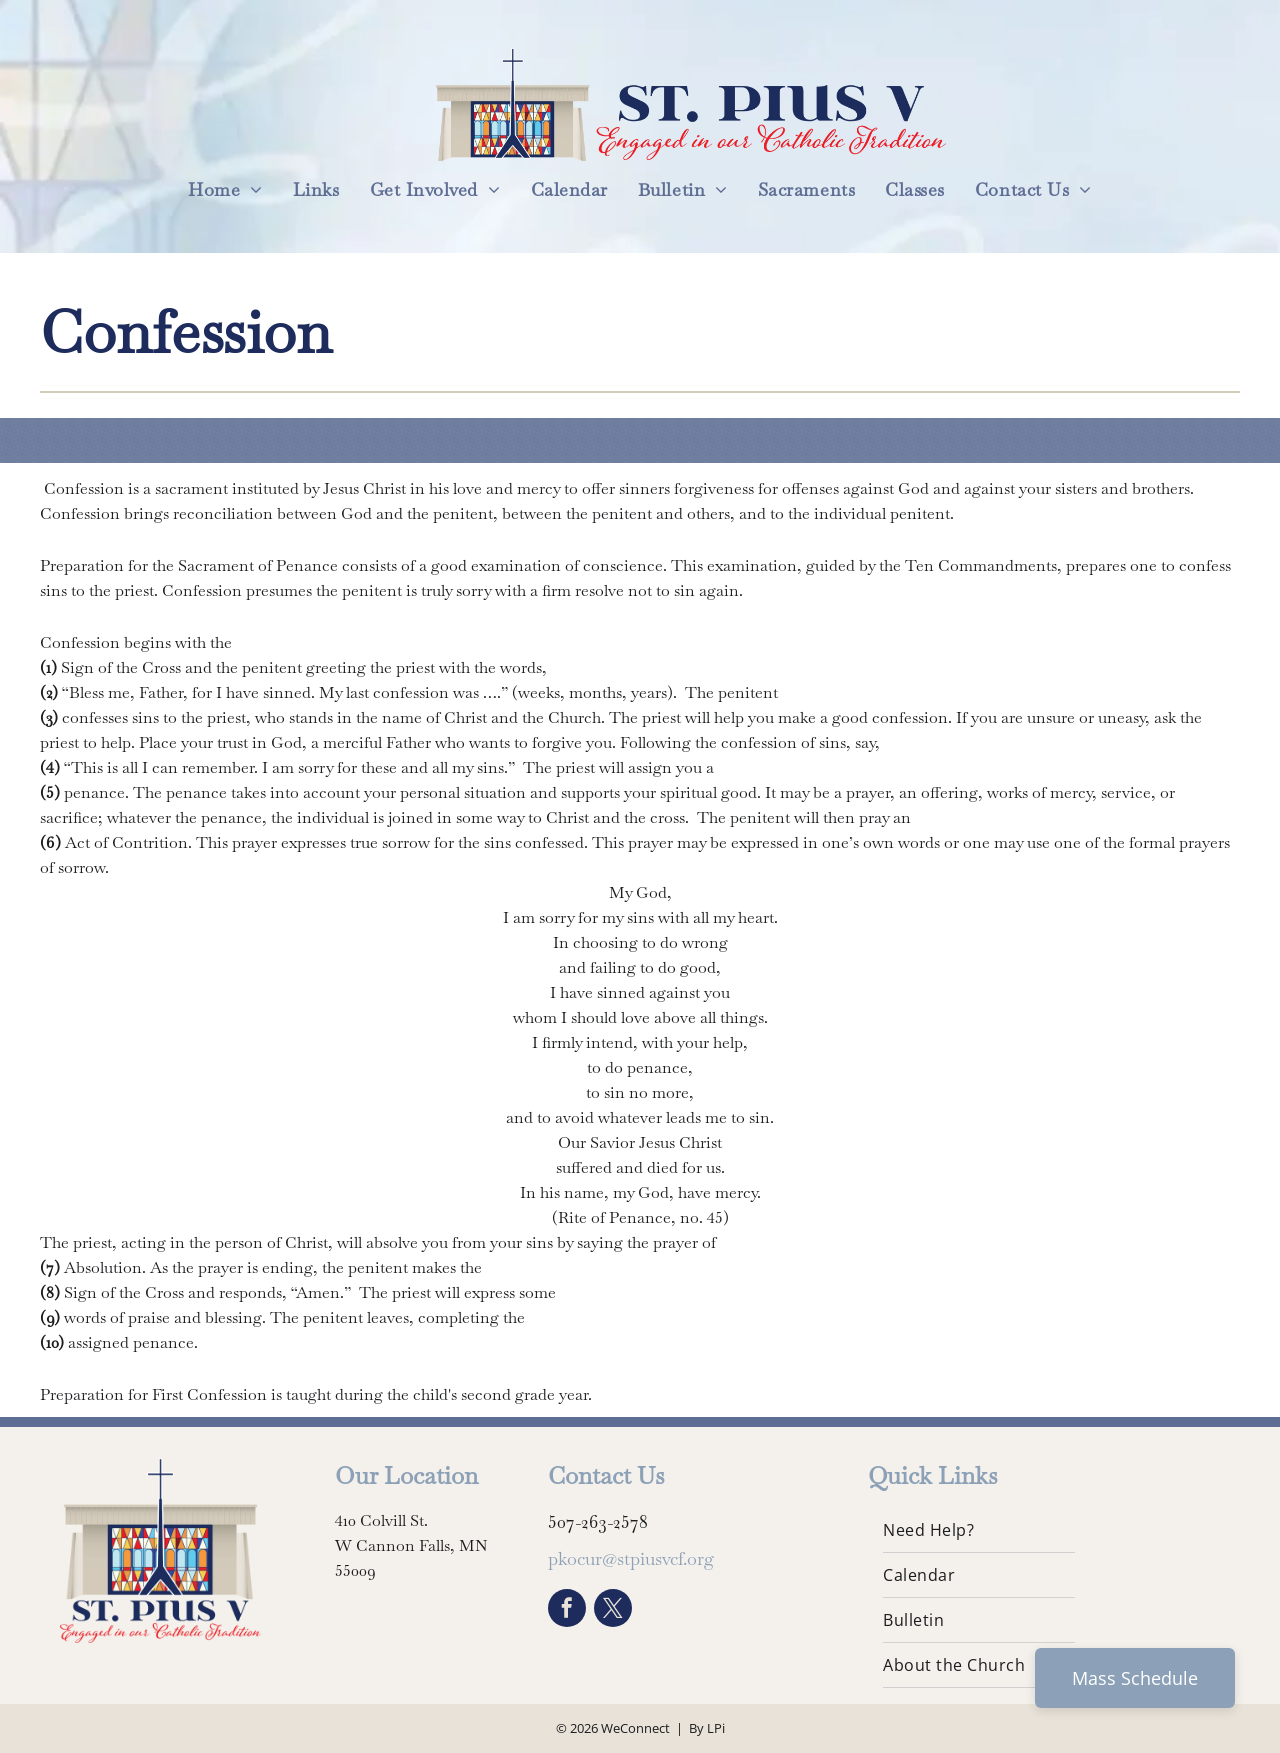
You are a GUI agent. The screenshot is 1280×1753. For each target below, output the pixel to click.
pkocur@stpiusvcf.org (631, 1558)
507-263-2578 (598, 1521)
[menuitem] (225, 189)
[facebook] (567, 1610)
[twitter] (613, 1610)
